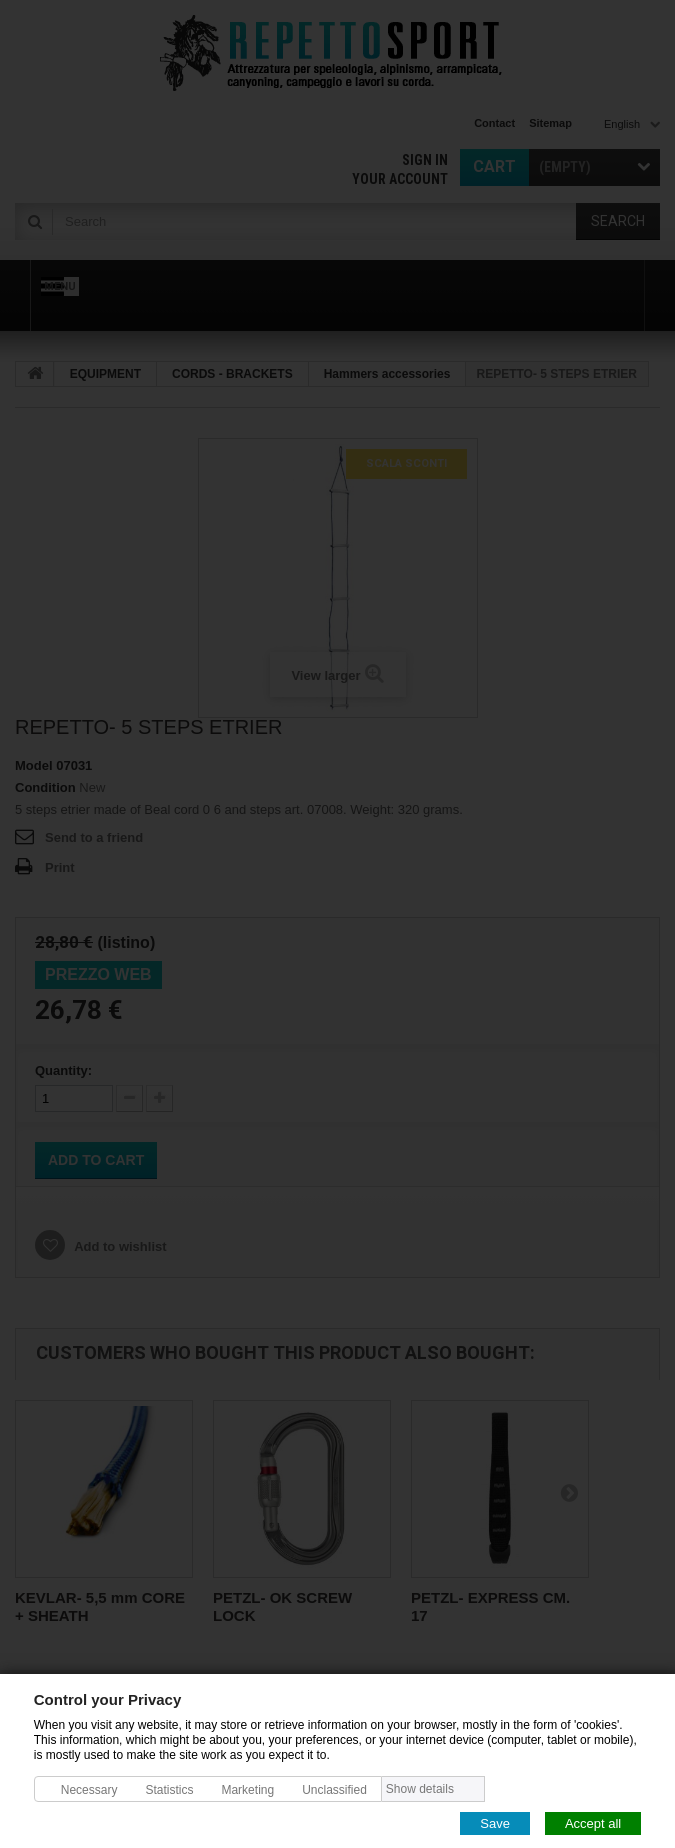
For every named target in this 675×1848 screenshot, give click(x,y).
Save (495, 1822)
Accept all (593, 1822)
